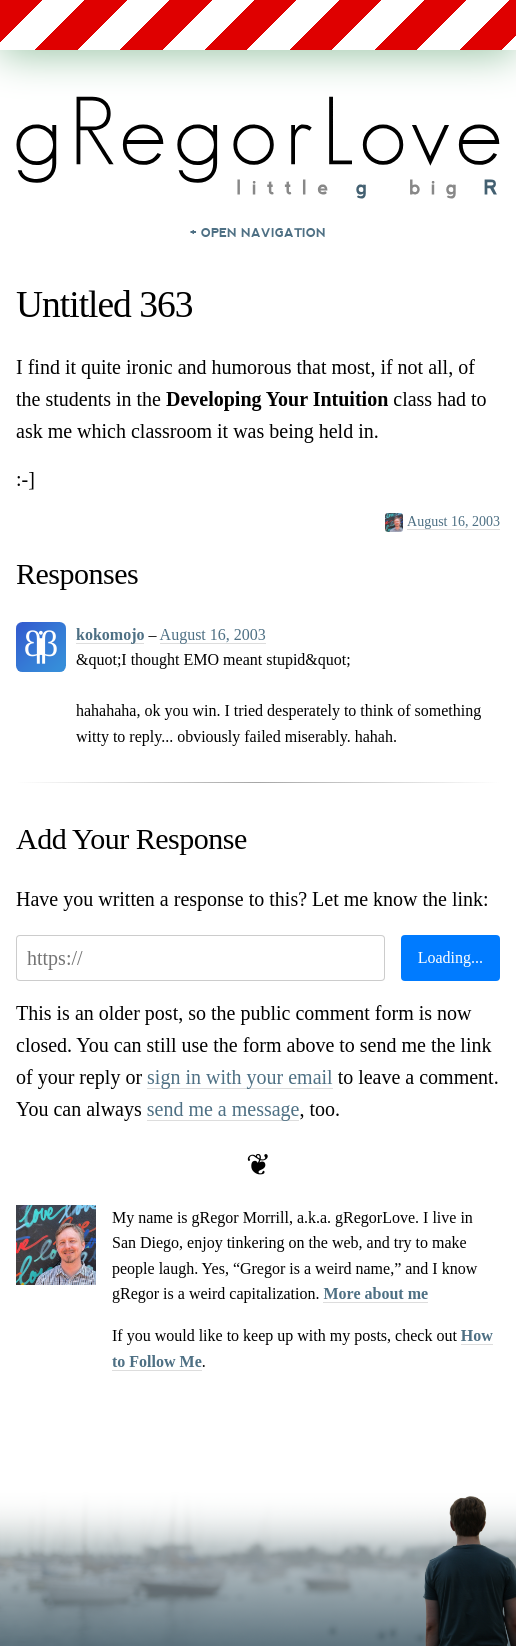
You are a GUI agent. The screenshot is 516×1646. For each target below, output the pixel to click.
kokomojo (110, 634)
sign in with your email (240, 1077)
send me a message (223, 1109)
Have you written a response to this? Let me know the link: (252, 899)
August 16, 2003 (453, 521)
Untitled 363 (104, 304)
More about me (375, 1293)
